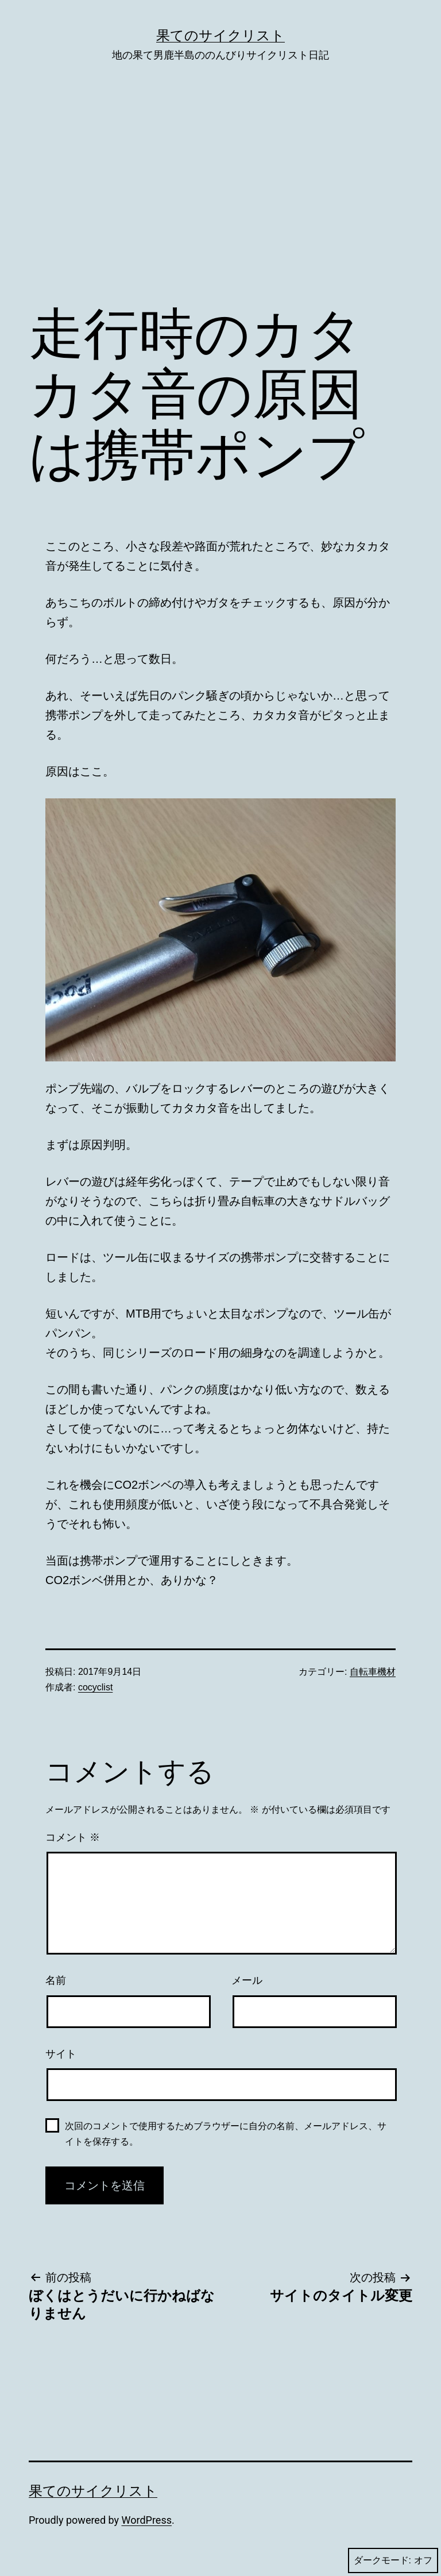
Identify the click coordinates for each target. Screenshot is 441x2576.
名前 (55, 1980)
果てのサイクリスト (220, 36)
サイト (60, 2054)
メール (246, 1980)
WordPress (147, 2520)
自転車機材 (373, 1672)
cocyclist (95, 1687)
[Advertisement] (220, 200)
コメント (72, 1837)
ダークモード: (393, 2560)
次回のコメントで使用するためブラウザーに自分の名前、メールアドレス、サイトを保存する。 (225, 2133)
